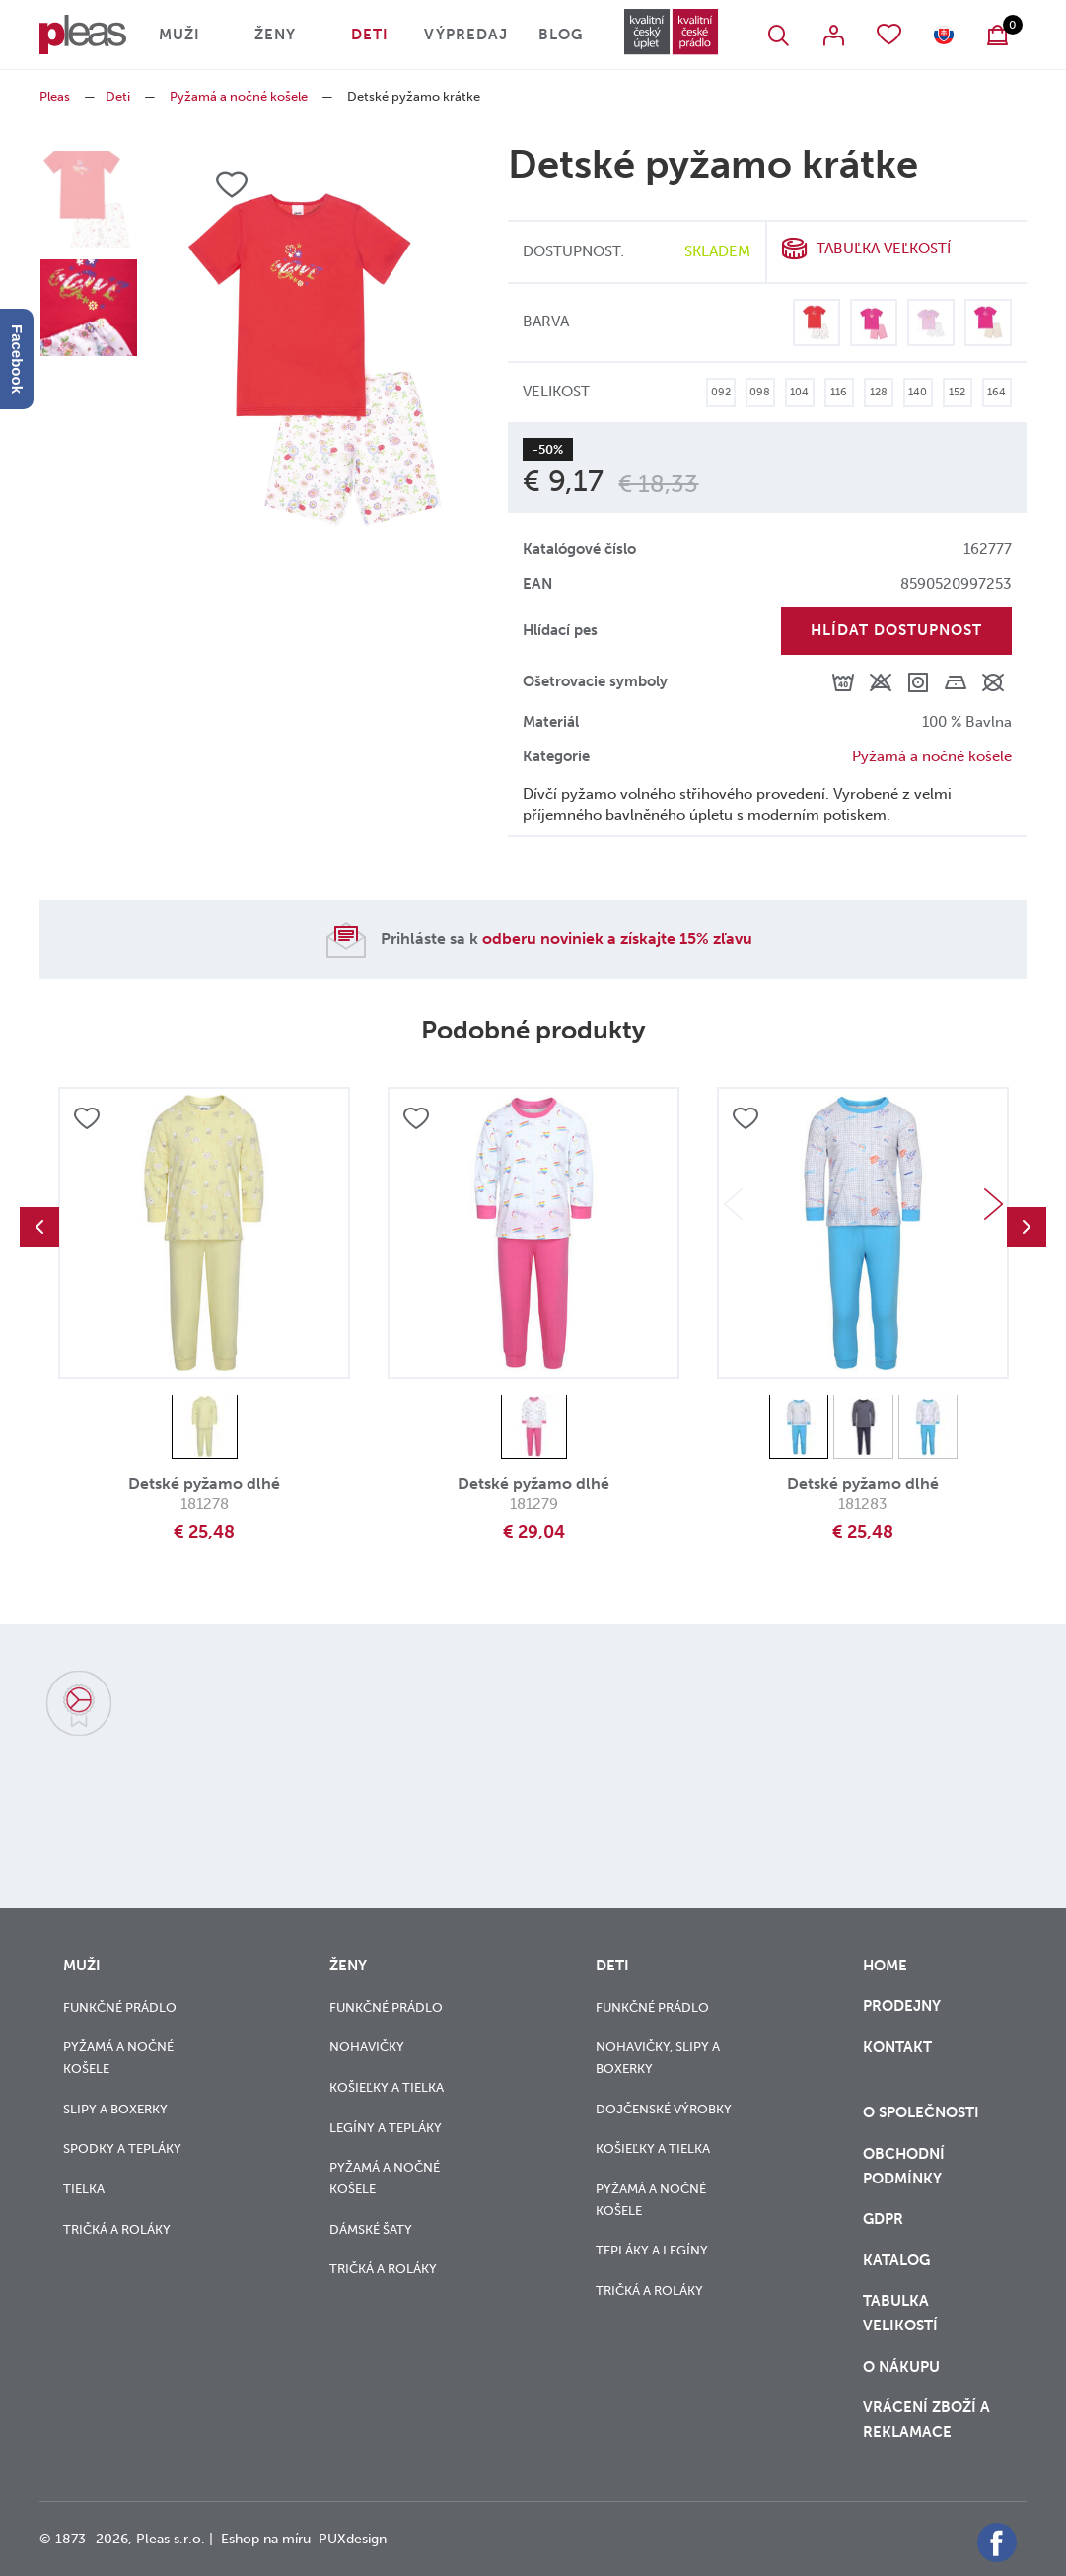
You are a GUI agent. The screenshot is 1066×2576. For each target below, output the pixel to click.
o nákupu (901, 2367)
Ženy (275, 34)
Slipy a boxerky (115, 2109)
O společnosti (923, 2112)
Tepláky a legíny (652, 2250)
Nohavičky (366, 2046)
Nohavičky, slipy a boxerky (658, 2057)
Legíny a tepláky (385, 2127)
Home (885, 1965)
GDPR (885, 2219)
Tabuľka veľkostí (884, 248)
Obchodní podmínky (904, 2166)
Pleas (54, 96)
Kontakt (897, 2060)
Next (993, 1204)
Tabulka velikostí (902, 2313)
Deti (370, 34)
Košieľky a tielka (386, 2087)
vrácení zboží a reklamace (926, 2419)
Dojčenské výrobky (664, 2109)
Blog (560, 34)
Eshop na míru (266, 2539)
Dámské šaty (370, 2229)
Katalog (898, 2260)
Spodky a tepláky (122, 2148)
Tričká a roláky (117, 2229)
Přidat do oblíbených (87, 1118)
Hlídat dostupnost (896, 630)
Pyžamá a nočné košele (239, 96)
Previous (39, 1227)
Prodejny (902, 2006)
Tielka (84, 2189)
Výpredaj (466, 34)
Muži (179, 34)
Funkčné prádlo (120, 2007)
